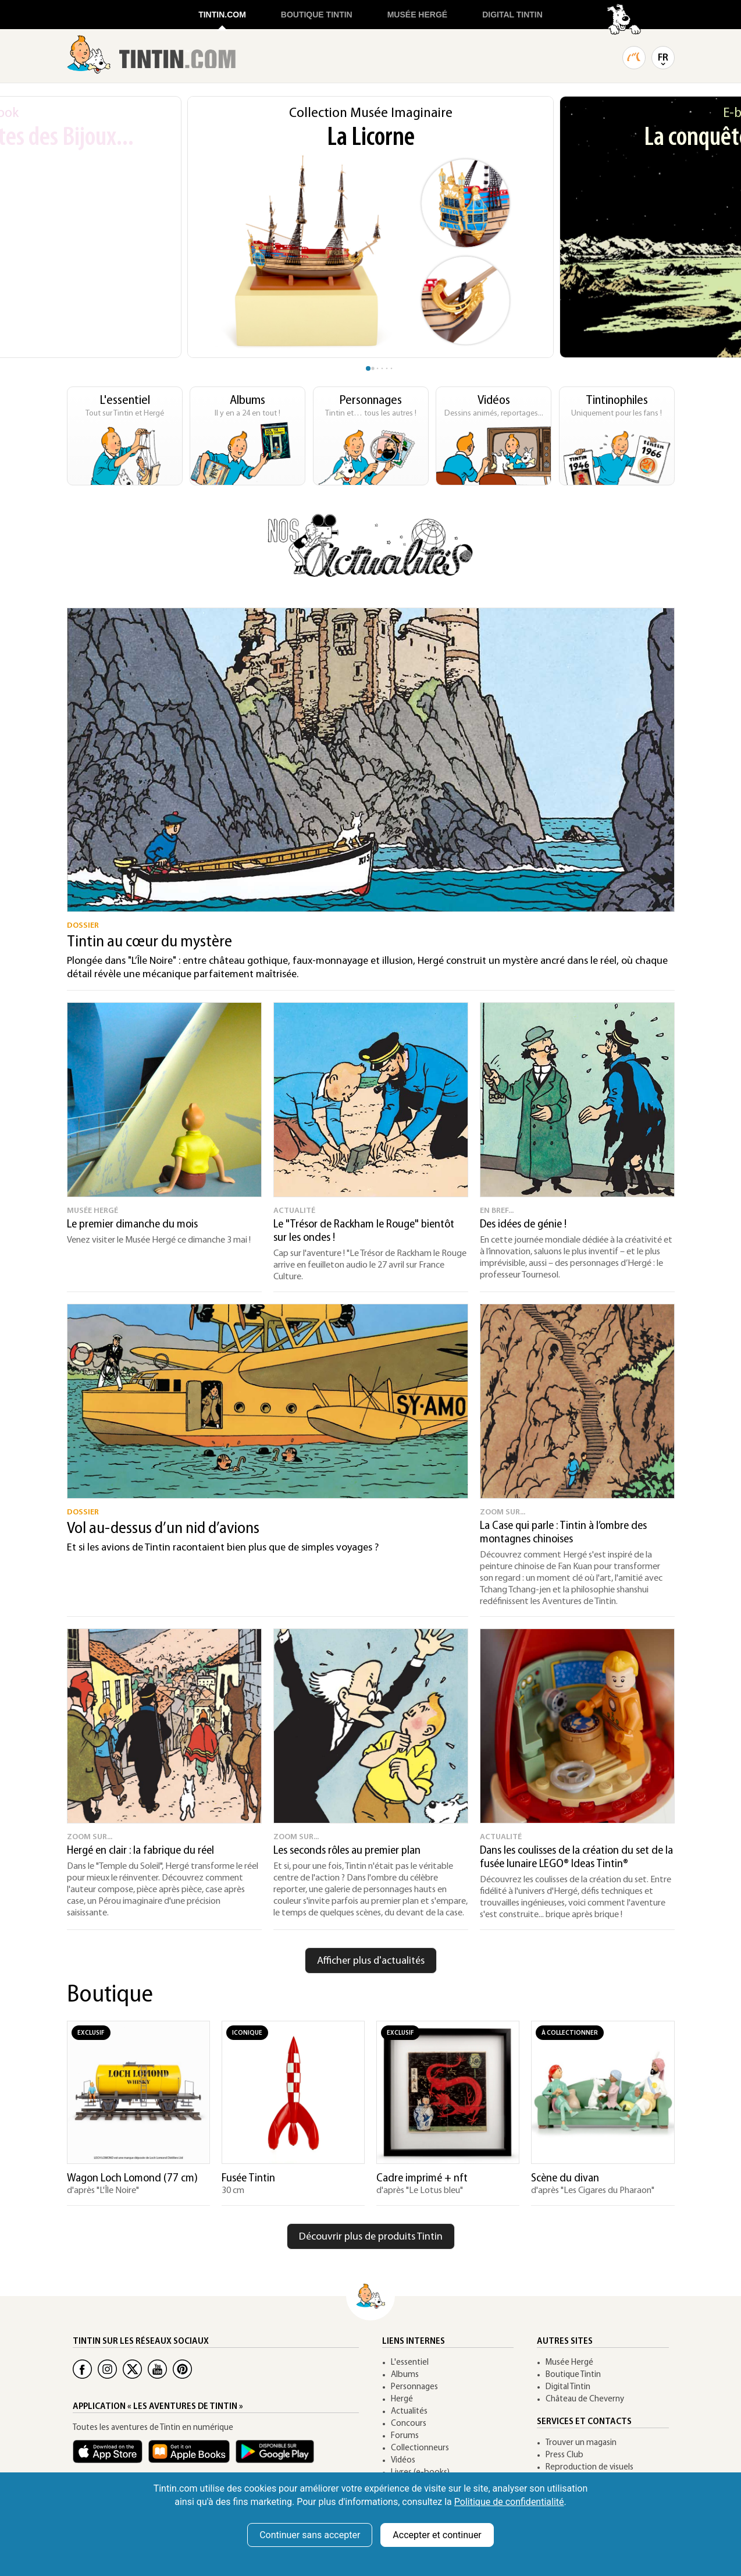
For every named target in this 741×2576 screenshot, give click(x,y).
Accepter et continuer (437, 2534)
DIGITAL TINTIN (512, 14)
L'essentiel (410, 2362)
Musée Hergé (569, 2362)
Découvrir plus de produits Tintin (371, 2237)
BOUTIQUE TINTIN (316, 14)
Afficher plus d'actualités (371, 1961)
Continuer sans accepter (309, 2534)
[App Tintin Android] (278, 2457)
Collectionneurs (420, 2448)
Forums (405, 2436)
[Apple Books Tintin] (192, 2457)
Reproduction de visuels (589, 2467)
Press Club (564, 2455)
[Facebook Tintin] (82, 2369)
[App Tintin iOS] (110, 2457)
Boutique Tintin (573, 2375)
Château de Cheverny (585, 2399)
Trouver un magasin (581, 2443)
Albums (405, 2375)
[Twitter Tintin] (132, 2369)
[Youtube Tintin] (157, 2369)
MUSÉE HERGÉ (417, 14)
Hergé (402, 2399)
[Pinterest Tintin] (182, 2369)
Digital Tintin (568, 2387)
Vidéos (403, 2460)
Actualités (409, 2411)
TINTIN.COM (222, 14)
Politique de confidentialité (509, 2501)
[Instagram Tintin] (107, 2369)
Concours (408, 2423)
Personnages (414, 2387)
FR (663, 58)
